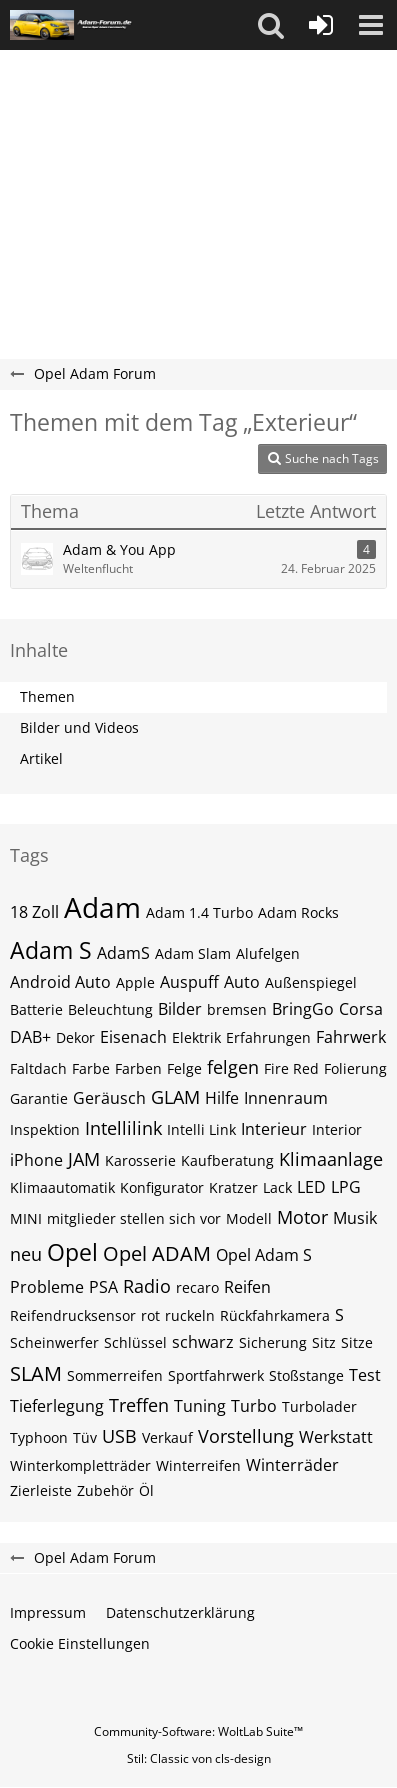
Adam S (51, 950)
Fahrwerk (351, 1037)
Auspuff (189, 982)
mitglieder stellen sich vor (134, 1218)
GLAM (175, 1097)
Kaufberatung (227, 1160)
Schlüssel (135, 1342)
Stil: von (199, 1758)
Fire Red (291, 1068)
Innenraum (286, 1098)
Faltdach (38, 1068)
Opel (72, 1252)
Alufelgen (268, 953)
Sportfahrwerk (216, 1375)
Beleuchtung (110, 1009)
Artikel (41, 758)
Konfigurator (162, 1187)
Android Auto (60, 982)
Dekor (75, 1037)
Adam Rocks (298, 912)
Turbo (254, 1406)
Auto (242, 982)
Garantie (39, 1098)
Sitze (357, 1342)
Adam (102, 907)
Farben (138, 1068)
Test (365, 1375)
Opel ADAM (157, 1253)
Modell (249, 1218)
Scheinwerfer (54, 1342)
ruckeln (190, 1315)
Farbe (91, 1068)
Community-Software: (198, 1731)
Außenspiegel (311, 982)
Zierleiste (41, 1490)
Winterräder (292, 1465)
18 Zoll (34, 912)
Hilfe (222, 1098)
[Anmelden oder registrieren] (321, 25)
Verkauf (167, 1437)
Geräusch (109, 1098)
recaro (197, 1287)
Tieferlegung (57, 1406)
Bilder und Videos (79, 727)
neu (26, 1254)
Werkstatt (336, 1437)
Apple (135, 982)
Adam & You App (119, 549)
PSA (103, 1287)
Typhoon (39, 1437)
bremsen (237, 1009)
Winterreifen (198, 1465)
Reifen (247, 1287)
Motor (302, 1217)
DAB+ (30, 1037)
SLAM (36, 1373)
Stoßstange (306, 1375)
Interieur (274, 1129)
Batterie (36, 1009)
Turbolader (319, 1406)
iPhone (36, 1160)
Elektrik (196, 1037)
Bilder (180, 1009)
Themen (47, 696)
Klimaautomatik (62, 1187)
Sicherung (273, 1342)
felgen (233, 1067)
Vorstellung (246, 1436)
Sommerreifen (115, 1375)
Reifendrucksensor (73, 1315)
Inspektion (45, 1129)
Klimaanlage (331, 1159)
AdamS (123, 953)
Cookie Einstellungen (80, 1643)
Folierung (355, 1068)
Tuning (200, 1406)
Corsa (361, 1009)
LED (311, 1187)
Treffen (139, 1405)
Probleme (47, 1287)
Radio (147, 1286)
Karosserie (140, 1160)
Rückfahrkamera (275, 1315)
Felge (184, 1068)
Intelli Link (201, 1129)
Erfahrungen (268, 1037)
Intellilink (123, 1128)
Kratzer (233, 1187)
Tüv (85, 1437)
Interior (337, 1129)
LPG (346, 1187)
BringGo (303, 1009)
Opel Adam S (264, 1255)
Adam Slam (193, 953)
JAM (84, 1159)
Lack (277, 1187)
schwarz (203, 1342)
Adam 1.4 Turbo (199, 912)
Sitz (324, 1342)
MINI (26, 1218)
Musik (355, 1218)
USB (119, 1436)
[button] (271, 25)
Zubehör (105, 1490)
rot (150, 1315)
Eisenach (133, 1037)
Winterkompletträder (80, 1465)
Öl (146, 1490)
